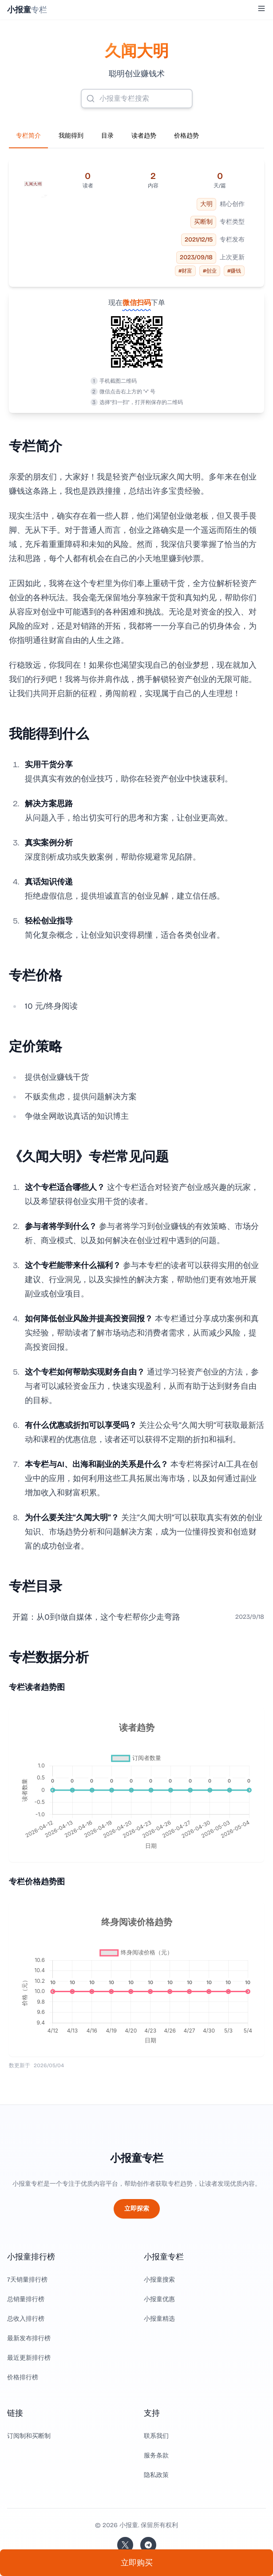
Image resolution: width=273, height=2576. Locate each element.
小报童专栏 (136, 2158)
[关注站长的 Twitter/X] (125, 2545)
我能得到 (71, 135)
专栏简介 (28, 135)
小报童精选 (159, 2318)
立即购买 (137, 2563)
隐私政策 (156, 2475)
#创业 (210, 271)
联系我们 (156, 2436)
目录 (107, 135)
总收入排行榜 (25, 2318)
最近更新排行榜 (29, 2358)
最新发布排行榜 (29, 2338)
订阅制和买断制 (29, 2436)
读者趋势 (143, 135)
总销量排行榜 (25, 2299)
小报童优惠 (159, 2299)
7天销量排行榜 (27, 2279)
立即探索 (136, 2208)
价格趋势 (186, 135)
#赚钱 (234, 271)
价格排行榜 (22, 2377)
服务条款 (156, 2455)
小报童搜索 (159, 2279)
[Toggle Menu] (261, 8)
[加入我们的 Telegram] (148, 2545)
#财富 (185, 271)
